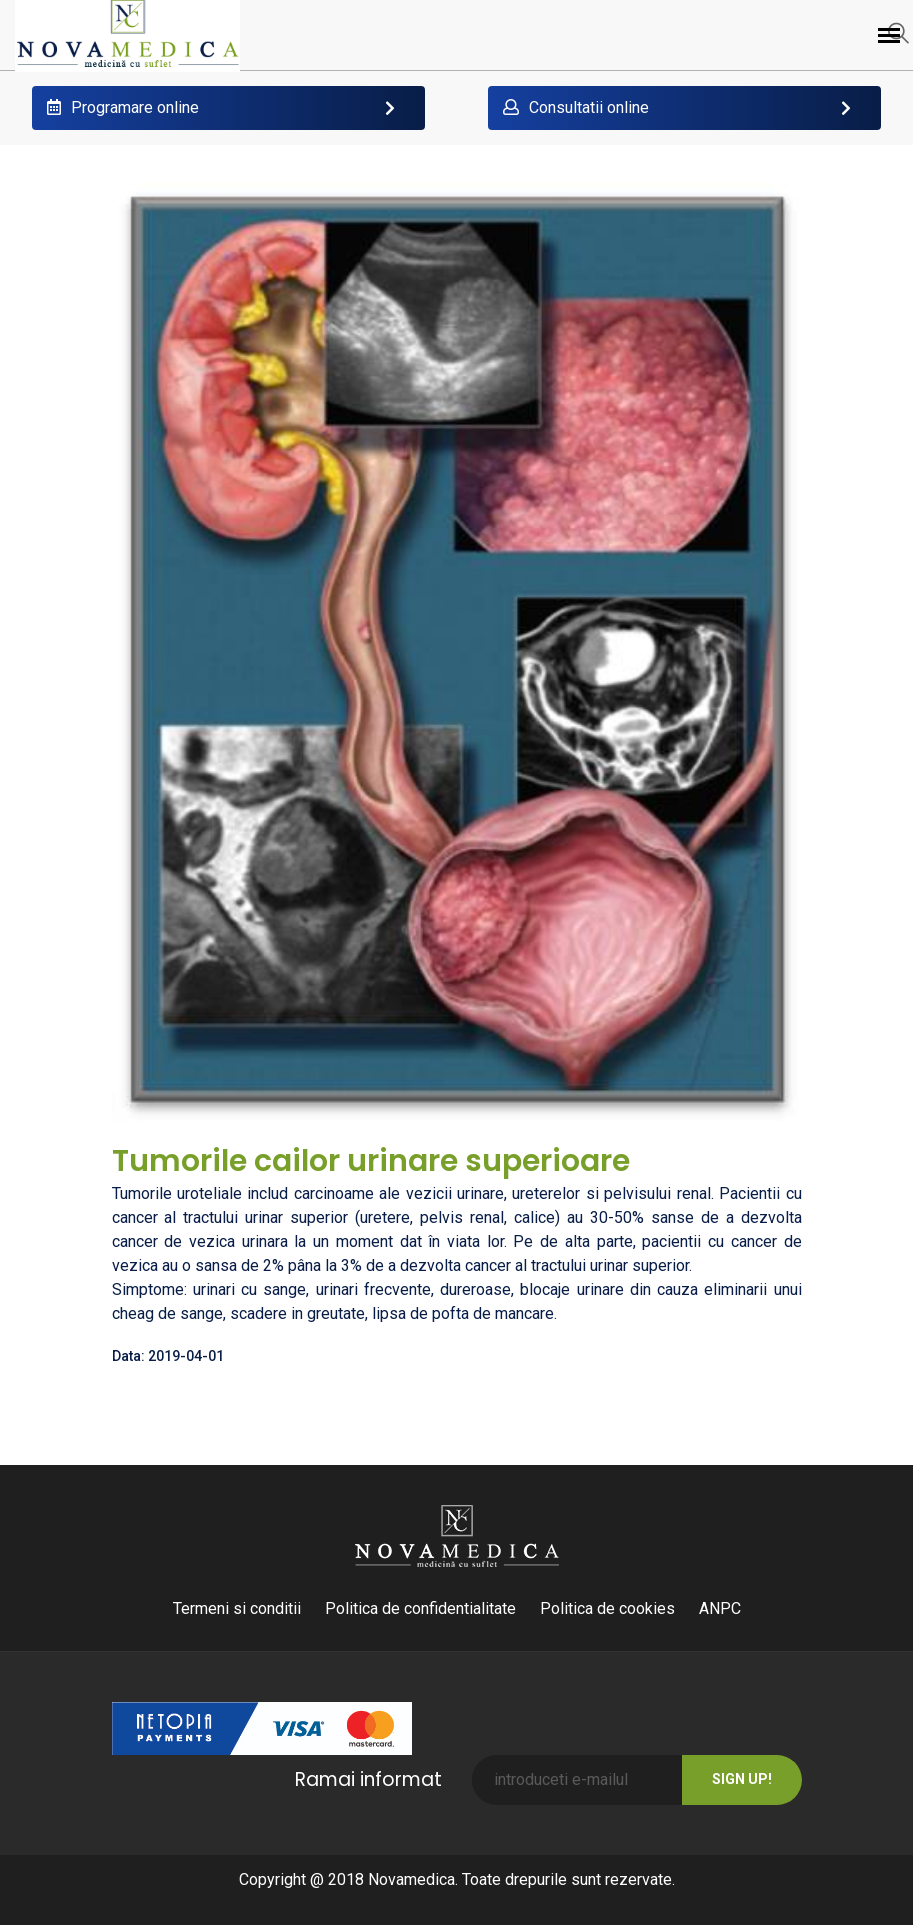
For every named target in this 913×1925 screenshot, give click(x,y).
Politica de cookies (607, 1608)
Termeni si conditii (237, 1608)
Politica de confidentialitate (420, 1608)
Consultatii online (576, 107)
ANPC (720, 1608)
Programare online (123, 107)
